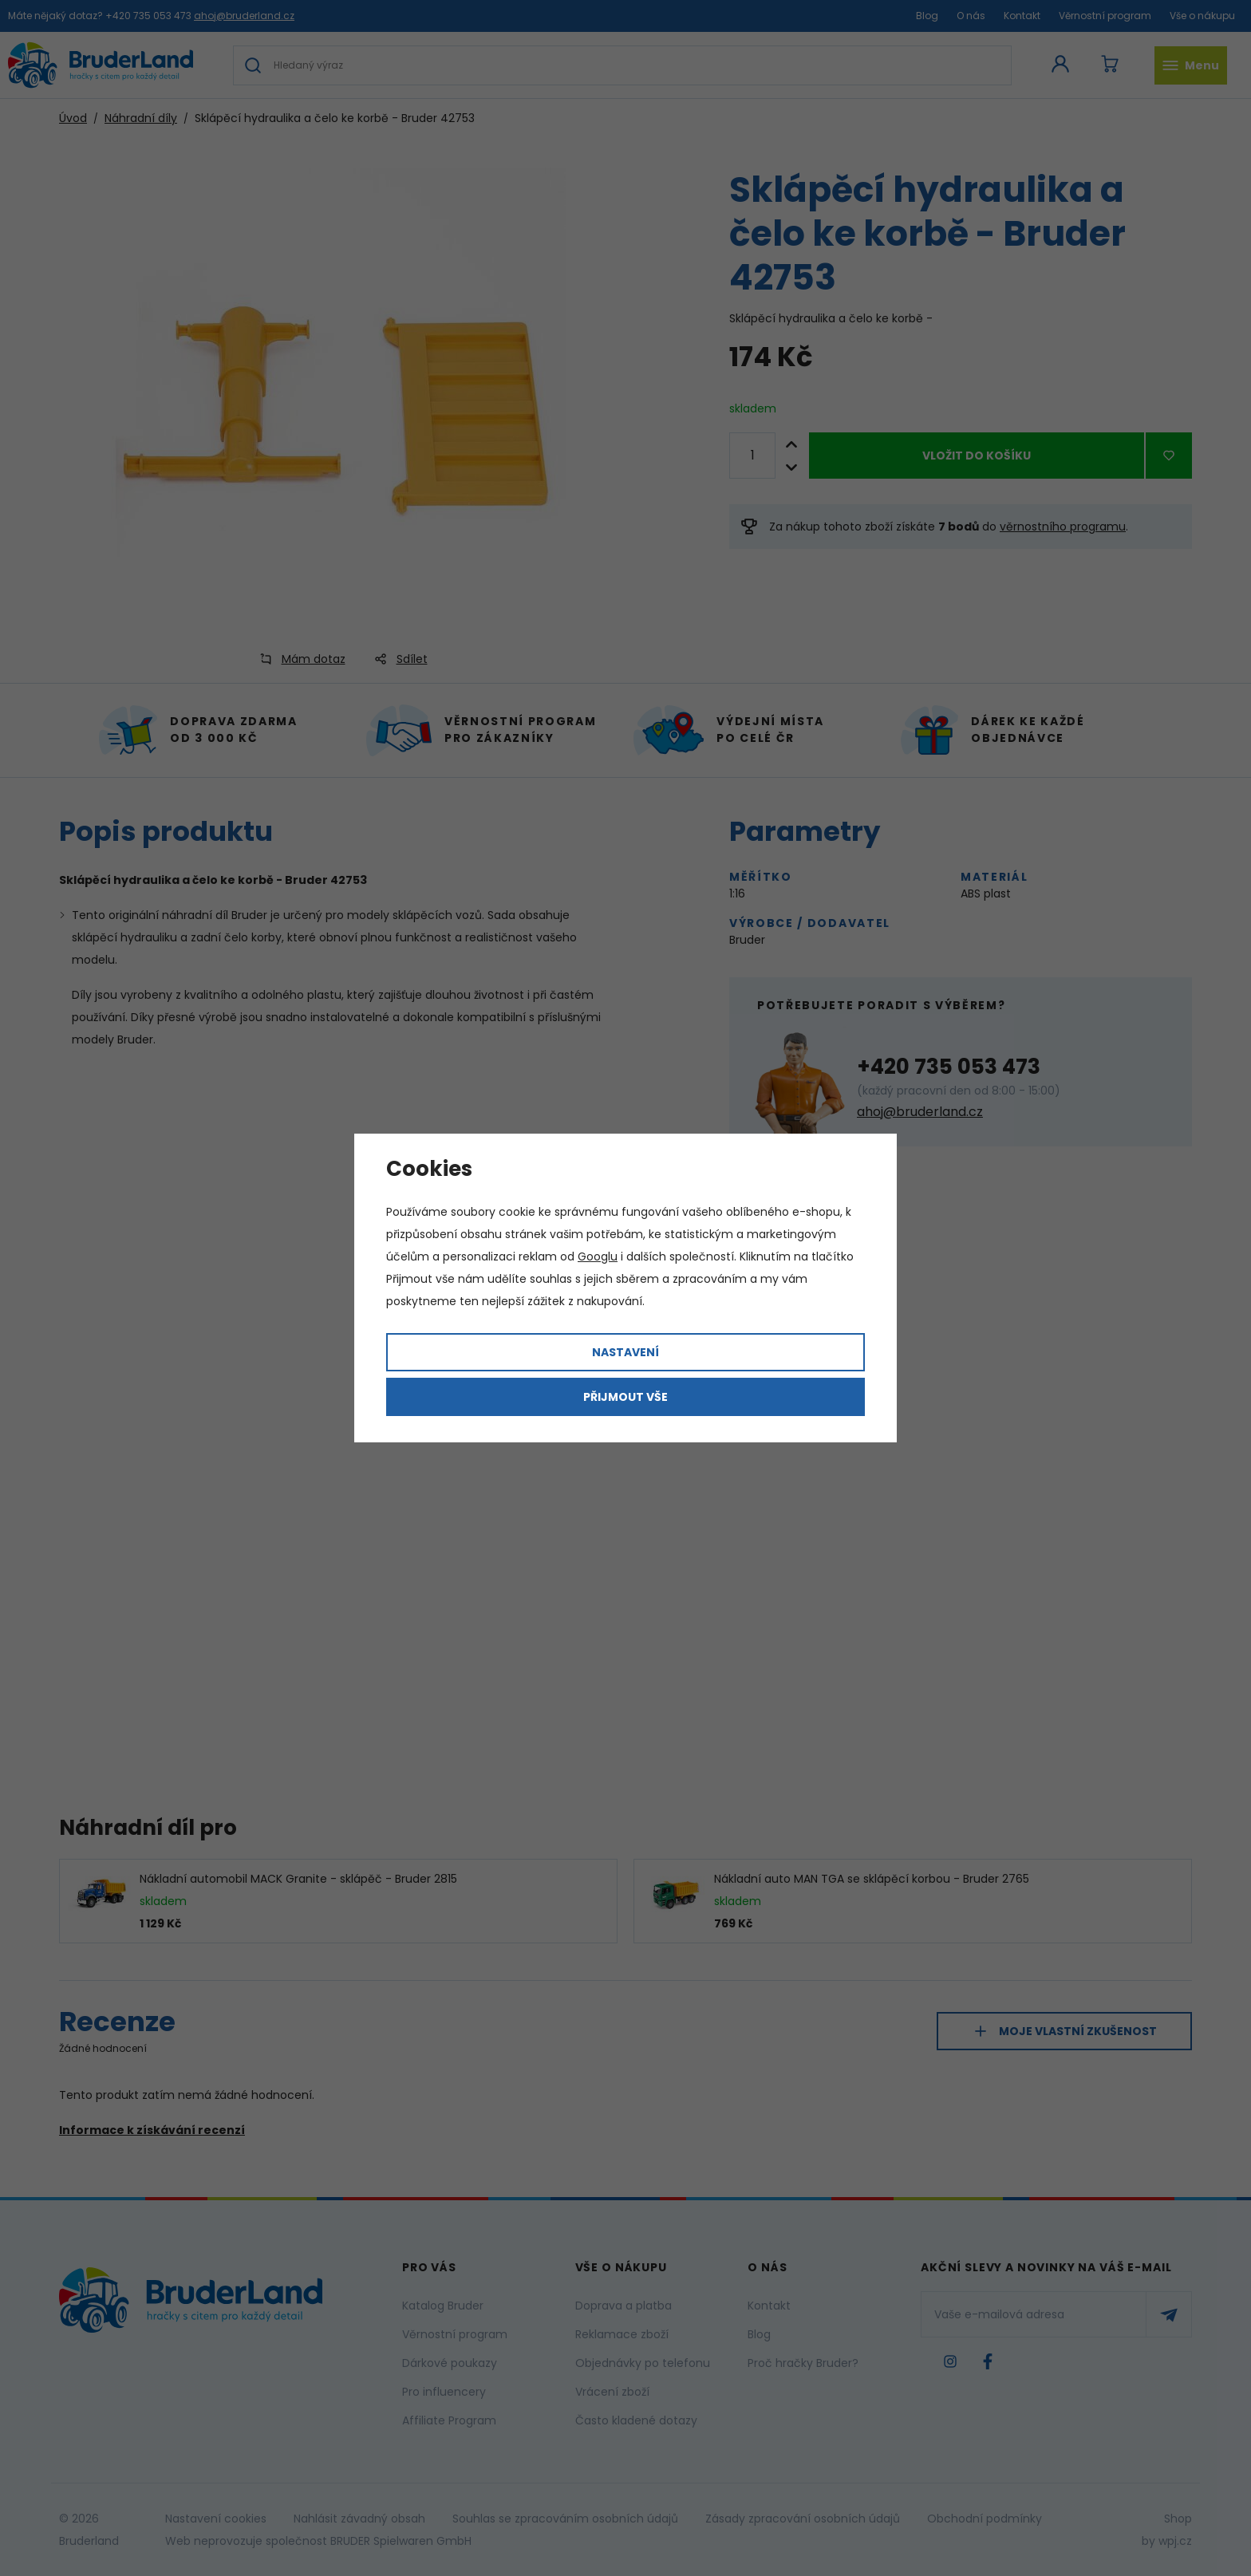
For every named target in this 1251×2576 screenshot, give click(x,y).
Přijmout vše (625, 1397)
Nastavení (625, 1352)
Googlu (598, 1256)
